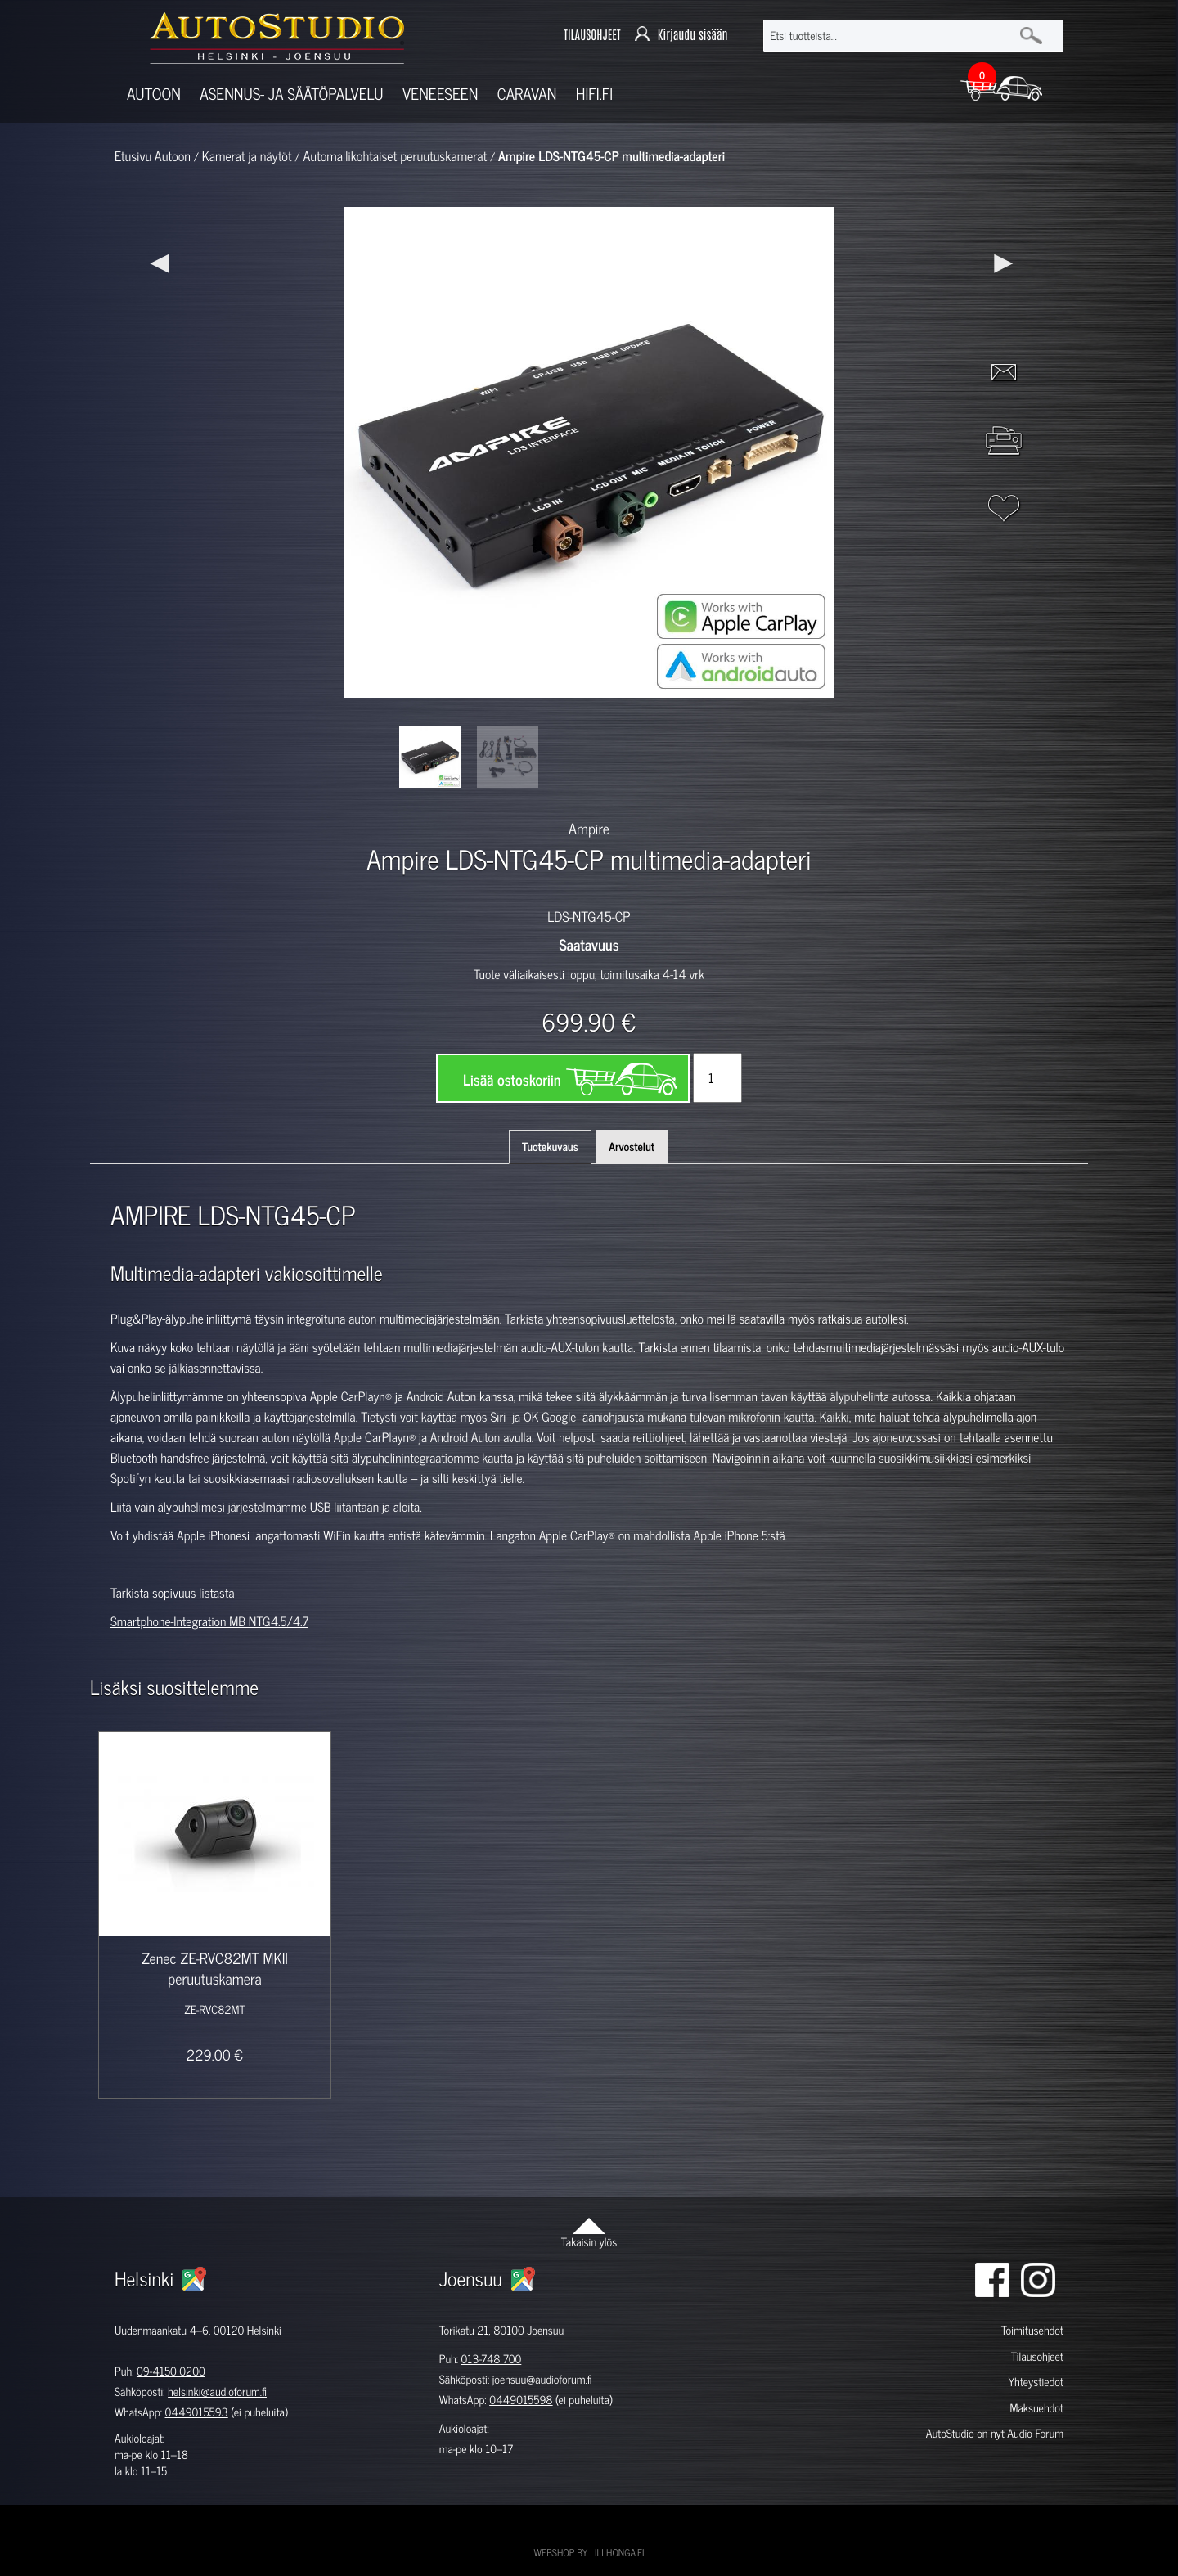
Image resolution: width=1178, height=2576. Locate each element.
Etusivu (133, 156)
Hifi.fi (594, 93)
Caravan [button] (527, 93)
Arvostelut (631, 1146)
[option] (430, 757)
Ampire (589, 828)
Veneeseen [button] (440, 93)
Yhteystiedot (1035, 2381)
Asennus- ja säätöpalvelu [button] (291, 93)
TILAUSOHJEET (592, 35)
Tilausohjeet (1037, 2356)
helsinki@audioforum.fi (217, 2391)
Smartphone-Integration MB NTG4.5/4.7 (209, 1621)
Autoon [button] (154, 93)
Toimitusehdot (1032, 2330)
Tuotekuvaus (550, 1146)
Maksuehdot (1036, 2407)
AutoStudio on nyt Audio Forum (994, 2433)
